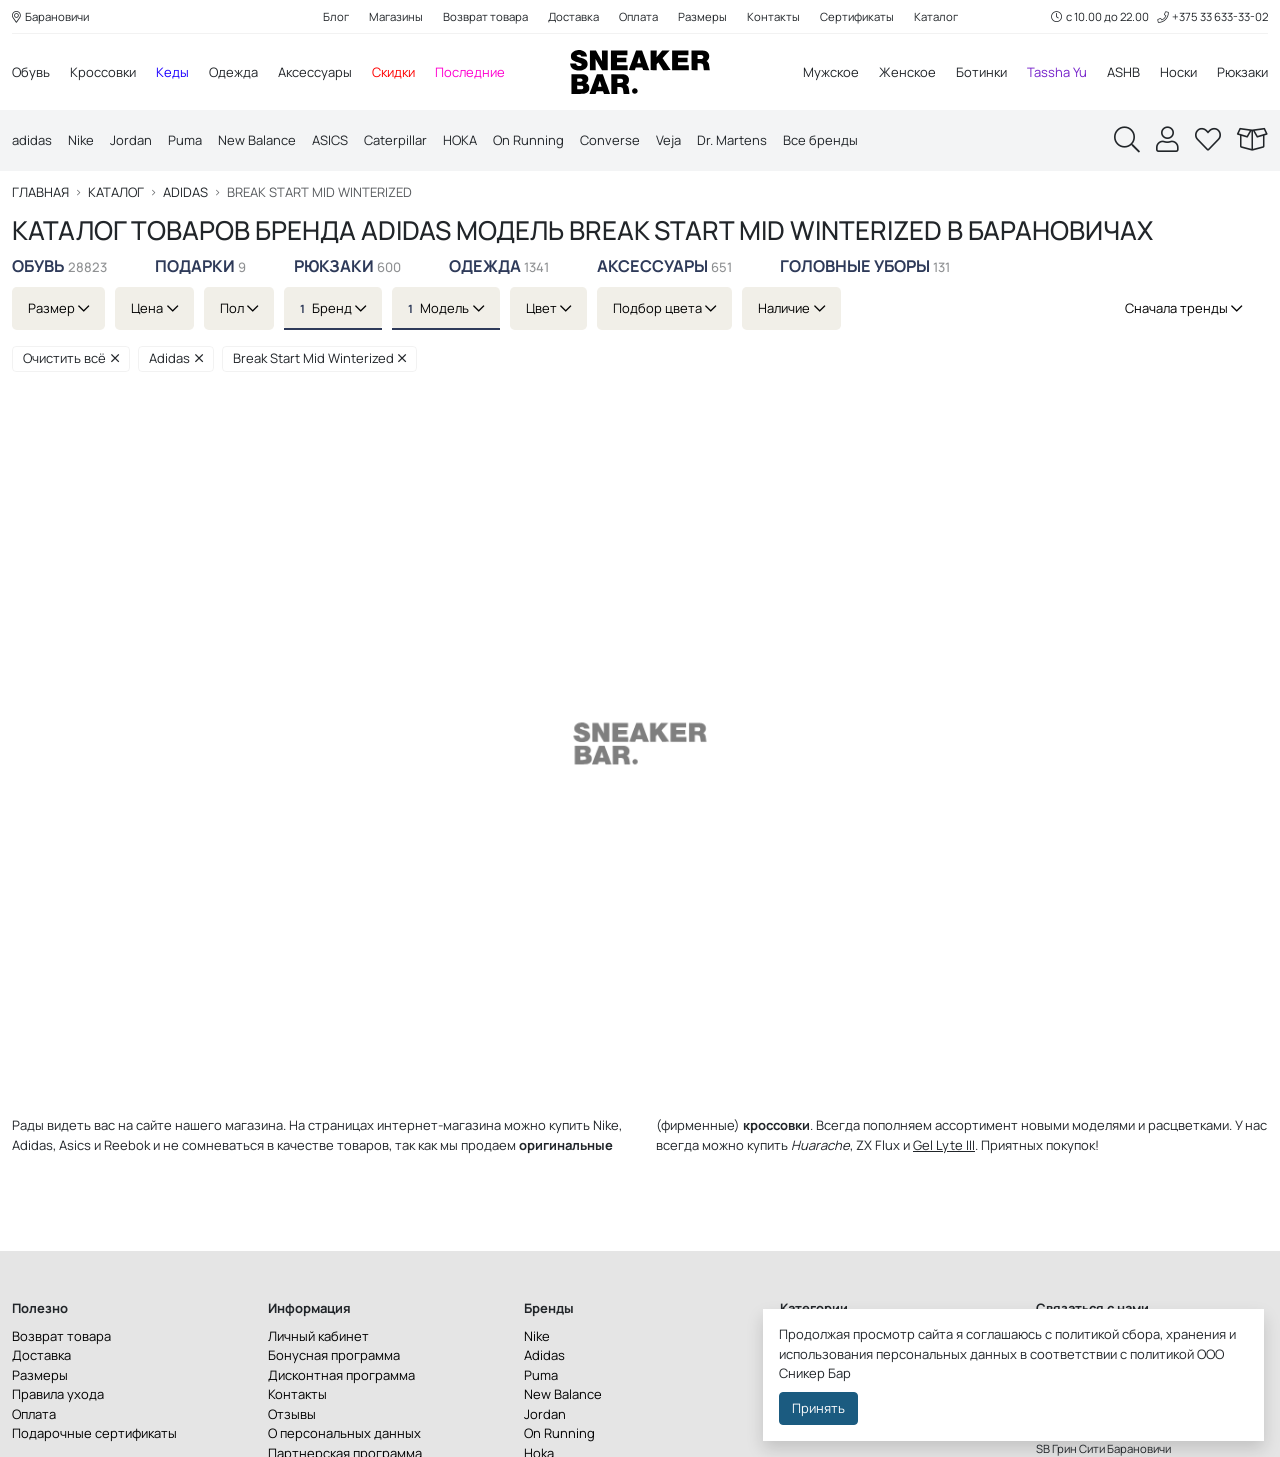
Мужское (831, 72)
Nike (81, 140)
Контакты (773, 16)
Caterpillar (395, 140)
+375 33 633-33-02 (1212, 16)
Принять (818, 1408)
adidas (32, 140)
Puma (185, 140)
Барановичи (50, 16)
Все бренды (820, 140)
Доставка (573, 16)
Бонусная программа (334, 1355)
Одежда (233, 72)
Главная (40, 192)
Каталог (936, 16)
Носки (1178, 72)
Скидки (393, 72)
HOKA (460, 140)
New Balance (257, 140)
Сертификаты (857, 16)
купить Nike (584, 1125)
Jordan (131, 140)
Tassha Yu (1057, 72)
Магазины (396, 16)
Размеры (702, 16)
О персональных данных (344, 1433)
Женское (907, 72)
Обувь (31, 72)
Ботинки (981, 72)
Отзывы (292, 1414)
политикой (1162, 1354)
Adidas (185, 192)
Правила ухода (58, 1394)
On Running (528, 140)
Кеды (172, 72)
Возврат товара (485, 16)
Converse (610, 140)
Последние (470, 72)
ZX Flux (878, 1145)
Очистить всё (71, 358)
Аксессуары (315, 72)
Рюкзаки (1242, 72)
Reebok (127, 1145)
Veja (668, 140)
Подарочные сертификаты (94, 1433)
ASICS (330, 140)
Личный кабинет (318, 1336)
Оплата (638, 16)
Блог (336, 16)
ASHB (1123, 72)
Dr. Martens (732, 140)
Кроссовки (103, 72)
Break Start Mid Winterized (320, 358)
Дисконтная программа (341, 1375)
